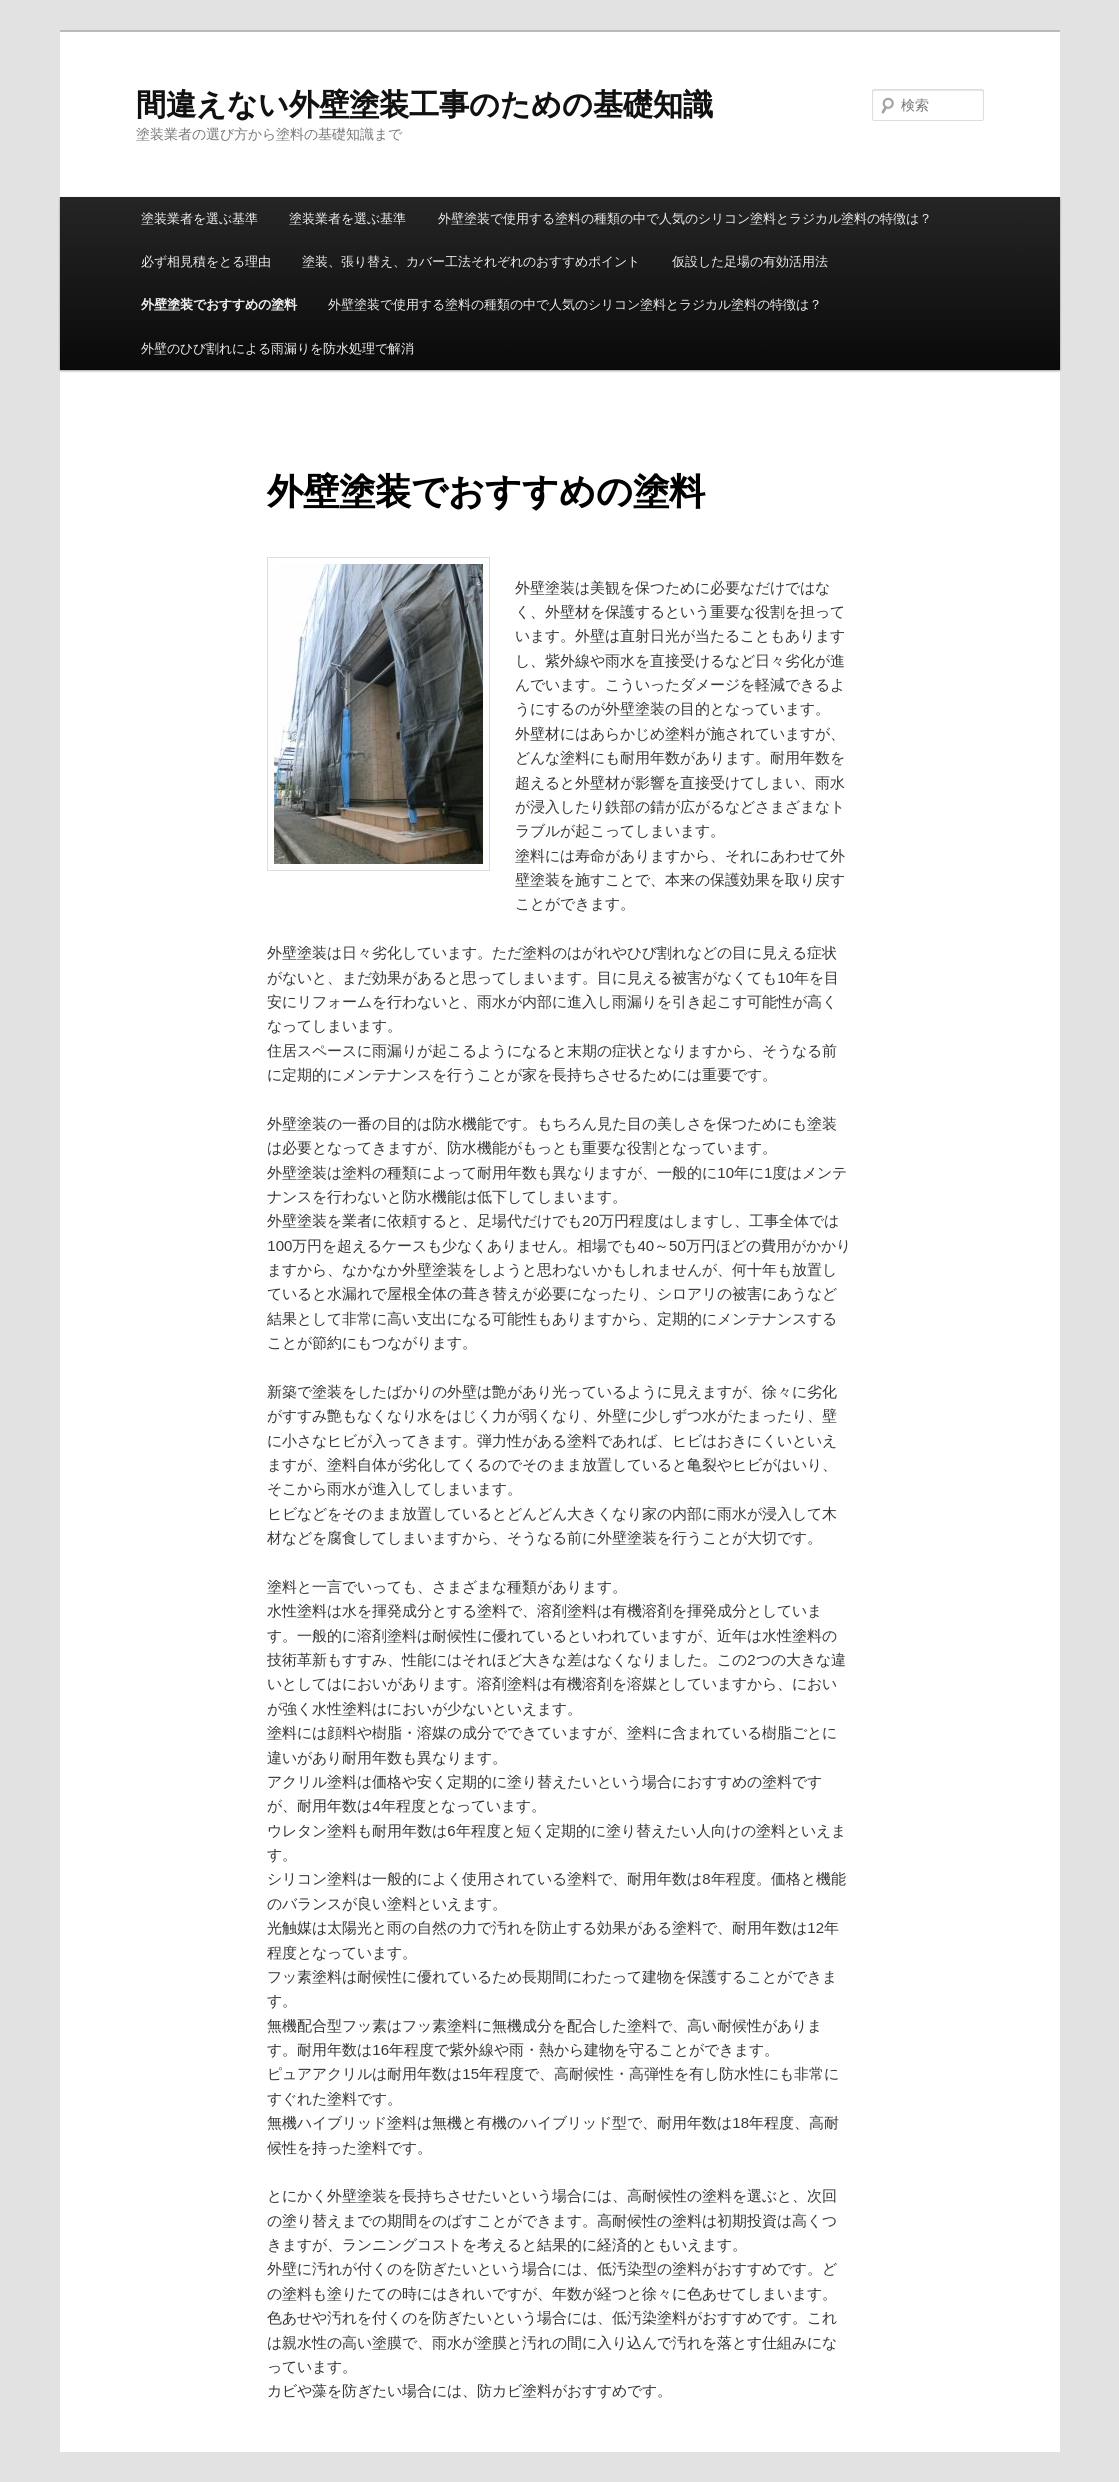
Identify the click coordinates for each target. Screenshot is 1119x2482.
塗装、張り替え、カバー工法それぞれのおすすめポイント (471, 261)
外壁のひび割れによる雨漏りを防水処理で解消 (277, 348)
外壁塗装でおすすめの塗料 (219, 304)
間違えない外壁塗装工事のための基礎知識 (424, 104)
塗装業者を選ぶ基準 (199, 218)
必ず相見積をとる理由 (206, 261)
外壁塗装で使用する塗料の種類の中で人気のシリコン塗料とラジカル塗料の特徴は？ (685, 218)
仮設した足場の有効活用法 (750, 261)
